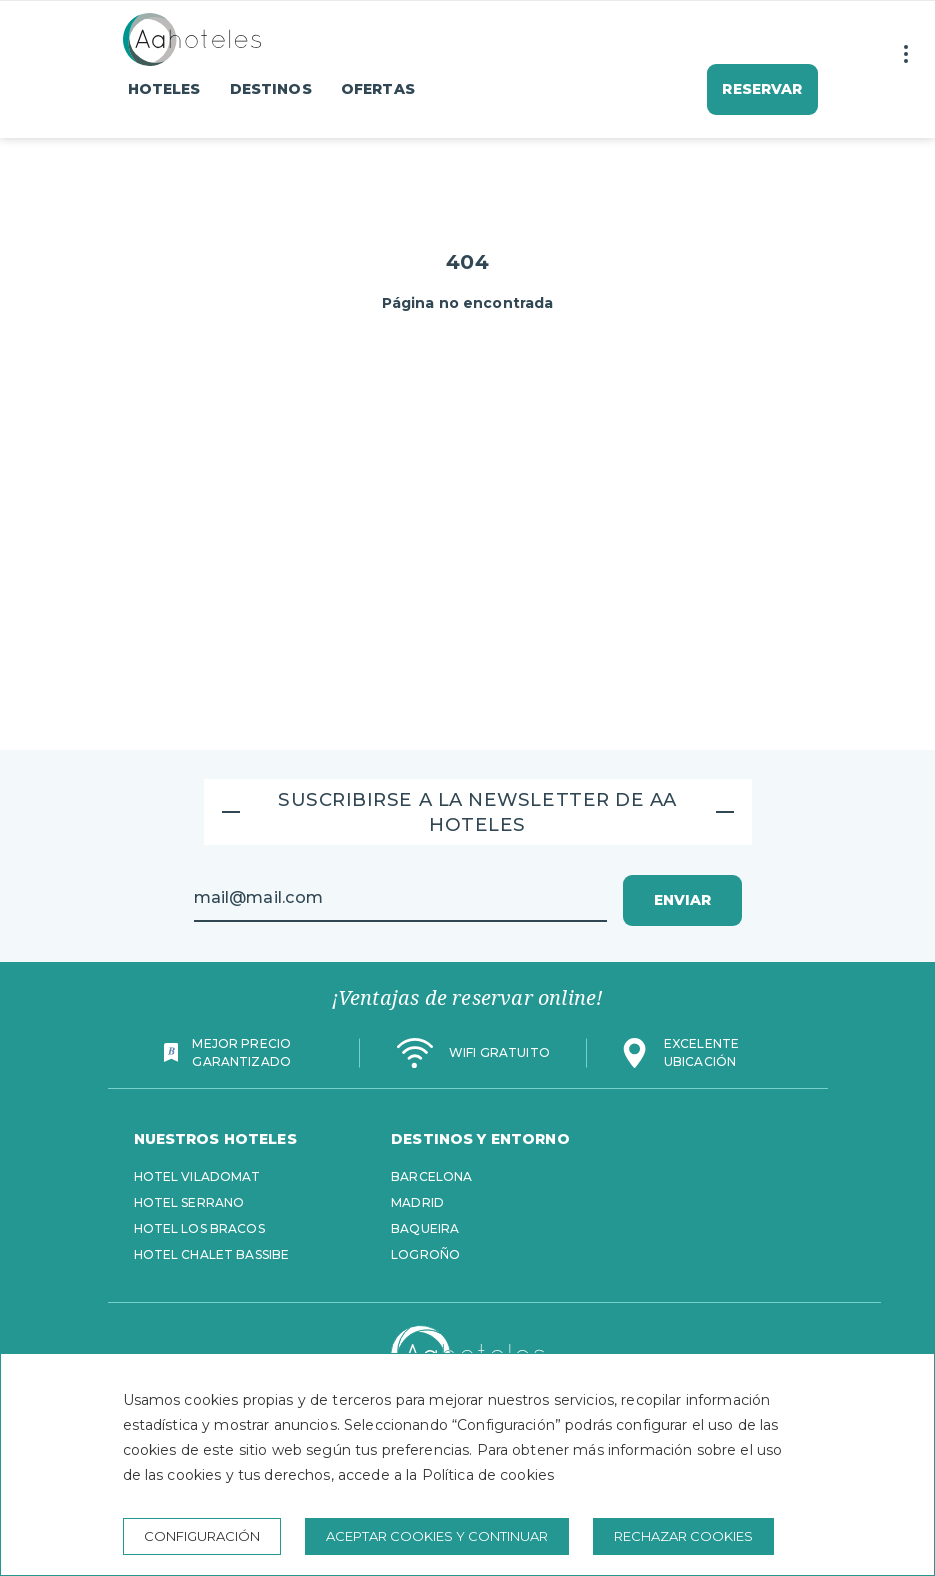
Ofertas (378, 89)
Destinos (271, 89)
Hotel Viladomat (197, 1176)
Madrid (417, 1202)
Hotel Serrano (189, 1202)
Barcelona (431, 1176)
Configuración (202, 1536)
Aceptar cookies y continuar (437, 1536)
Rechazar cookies (683, 1536)
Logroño (425, 1254)
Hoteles (164, 89)
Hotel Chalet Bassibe (212, 1254)
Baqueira (425, 1228)
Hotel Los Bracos (199, 1228)
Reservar (762, 89)
